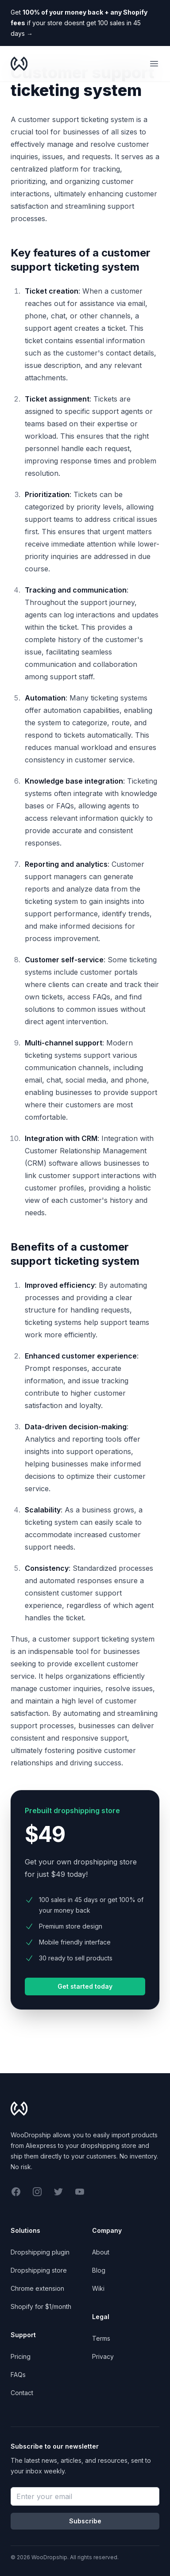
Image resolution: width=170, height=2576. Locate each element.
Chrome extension (37, 2288)
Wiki (98, 2288)
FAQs (18, 2374)
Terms (101, 2338)
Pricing (21, 2356)
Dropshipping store (39, 2270)
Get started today (85, 1986)
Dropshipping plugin (40, 2252)
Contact (22, 2392)
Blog (98, 2270)
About (100, 2252)
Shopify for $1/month (41, 2306)
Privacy (103, 2356)
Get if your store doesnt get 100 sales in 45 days (79, 22)
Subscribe (85, 2521)
